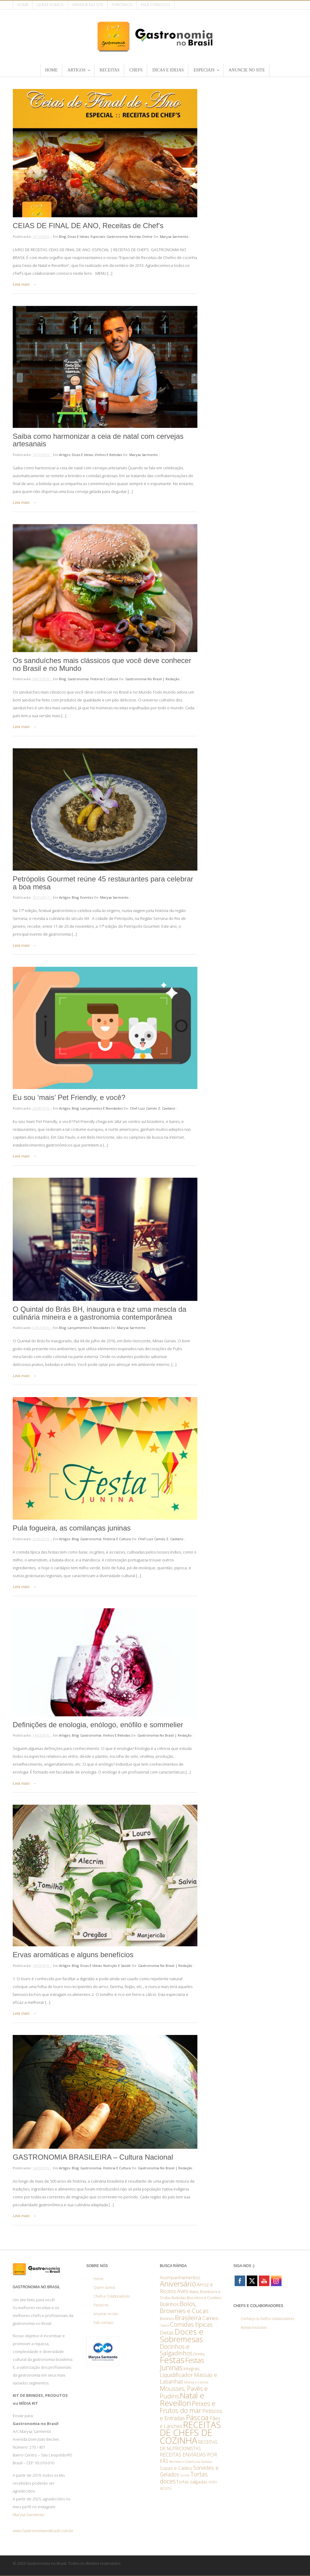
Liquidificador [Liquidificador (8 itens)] (176, 2374)
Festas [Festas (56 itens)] (172, 2359)
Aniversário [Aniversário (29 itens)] (178, 2284)
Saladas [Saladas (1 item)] (206, 2462)
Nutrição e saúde (117, 1965)
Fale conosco (155, 4)
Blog (62, 236)
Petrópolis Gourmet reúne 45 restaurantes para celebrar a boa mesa (103, 883)
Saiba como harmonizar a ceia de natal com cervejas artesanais (98, 440)
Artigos (64, 454)
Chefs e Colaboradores (112, 2296)
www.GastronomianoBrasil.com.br (43, 2530)
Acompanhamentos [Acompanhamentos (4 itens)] (180, 2277)
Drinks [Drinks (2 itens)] (199, 2354)
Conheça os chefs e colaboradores (267, 2318)
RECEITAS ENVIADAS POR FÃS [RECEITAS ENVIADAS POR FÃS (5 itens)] (188, 2457)
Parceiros (122, 4)
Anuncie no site (88, 4)
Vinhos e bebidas (108, 454)
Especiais (98, 236)
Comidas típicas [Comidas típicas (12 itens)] (191, 2324)
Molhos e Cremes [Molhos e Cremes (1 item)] (196, 2382)
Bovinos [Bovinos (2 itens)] (167, 2318)
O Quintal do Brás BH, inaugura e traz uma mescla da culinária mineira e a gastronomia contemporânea (99, 1313)
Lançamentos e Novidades (101, 1108)
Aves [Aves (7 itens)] (183, 2291)
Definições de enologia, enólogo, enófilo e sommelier (98, 1725)
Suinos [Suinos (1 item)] (185, 2475)
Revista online (141, 236)
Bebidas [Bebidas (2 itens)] (179, 2297)
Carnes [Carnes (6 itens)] (210, 2318)
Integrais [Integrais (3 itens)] (191, 2368)
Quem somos (50, 4)
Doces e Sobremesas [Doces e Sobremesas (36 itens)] (181, 2335)
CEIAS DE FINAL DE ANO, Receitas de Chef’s (89, 226)
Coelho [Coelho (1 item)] (164, 2325)
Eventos (86, 897)
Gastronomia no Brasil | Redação (152, 679)
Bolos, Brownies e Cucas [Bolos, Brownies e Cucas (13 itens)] (184, 2307)
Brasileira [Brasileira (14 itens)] (188, 2317)
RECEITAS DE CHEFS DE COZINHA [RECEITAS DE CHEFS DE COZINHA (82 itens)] (190, 2432)
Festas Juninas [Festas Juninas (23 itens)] (182, 2363)
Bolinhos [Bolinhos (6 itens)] (169, 2304)
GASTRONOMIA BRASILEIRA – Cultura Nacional (93, 2157)
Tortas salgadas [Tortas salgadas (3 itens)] (191, 2482)
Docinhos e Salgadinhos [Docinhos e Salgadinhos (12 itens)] (176, 2349)
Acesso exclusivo (254, 2327)
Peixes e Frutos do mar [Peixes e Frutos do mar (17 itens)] (187, 2407)
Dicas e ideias (78, 236)
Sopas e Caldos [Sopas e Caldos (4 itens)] (176, 2468)
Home (22, 4)
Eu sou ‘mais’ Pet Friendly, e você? (69, 1097)
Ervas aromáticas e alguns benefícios (73, 1955)
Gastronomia (117, 236)
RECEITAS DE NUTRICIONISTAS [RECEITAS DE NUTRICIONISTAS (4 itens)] (189, 2445)
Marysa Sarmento (174, 236)
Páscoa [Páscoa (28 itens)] (197, 2417)
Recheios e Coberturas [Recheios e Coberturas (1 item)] (184, 2462)
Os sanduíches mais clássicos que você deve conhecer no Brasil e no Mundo (102, 664)
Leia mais (21, 284)
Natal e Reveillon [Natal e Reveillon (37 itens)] (182, 2399)
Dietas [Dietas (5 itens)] (167, 2332)
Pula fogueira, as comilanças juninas (72, 1528)
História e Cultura (104, 679)
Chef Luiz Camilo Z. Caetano (152, 1108)
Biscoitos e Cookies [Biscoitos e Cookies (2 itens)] (204, 2297)
